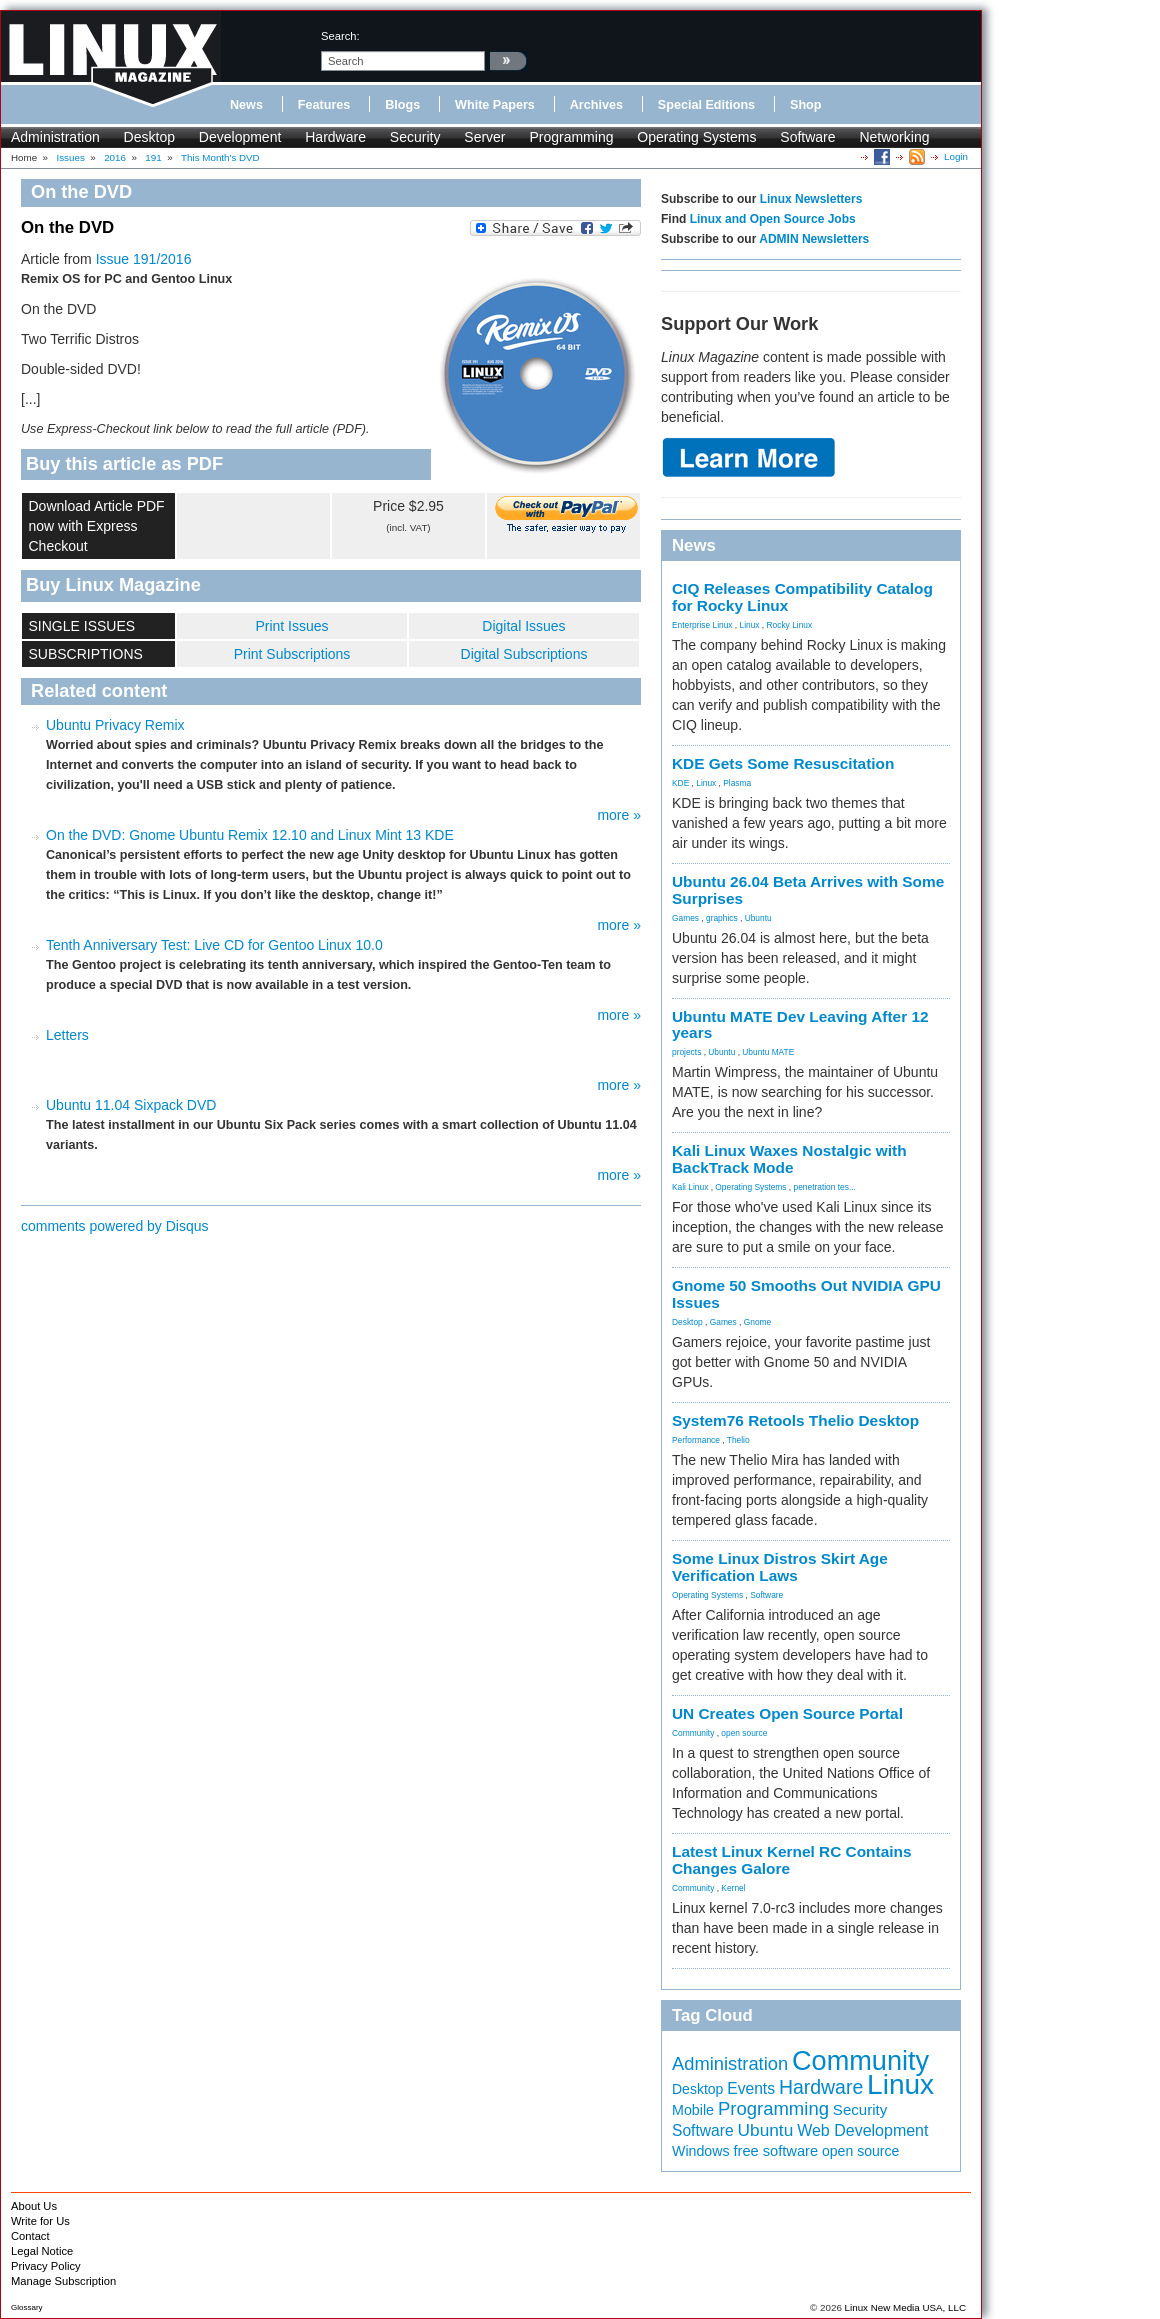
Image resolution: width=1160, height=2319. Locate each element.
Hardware (335, 137)
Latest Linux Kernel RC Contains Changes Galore (791, 1860)
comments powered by (115, 1226)
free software (775, 2151)
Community (693, 1733)
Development (240, 137)
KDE (680, 783)
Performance (696, 1440)
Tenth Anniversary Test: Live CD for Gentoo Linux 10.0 (214, 945)
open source (744, 1733)
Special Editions (706, 105)
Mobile (693, 2110)
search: (340, 36)
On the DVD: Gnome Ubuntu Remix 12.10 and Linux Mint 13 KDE (250, 835)
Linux (750, 625)
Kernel (733, 1888)
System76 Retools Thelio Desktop (795, 1420)
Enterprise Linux (702, 625)
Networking (894, 137)
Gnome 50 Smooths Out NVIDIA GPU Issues (806, 1294)
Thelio (738, 1440)
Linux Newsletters (811, 199)
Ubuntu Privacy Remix (115, 725)
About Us (34, 2206)
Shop (805, 105)
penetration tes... (825, 1187)
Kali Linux (690, 1187)
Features (324, 105)
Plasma (737, 783)
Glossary (27, 2307)
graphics (722, 918)
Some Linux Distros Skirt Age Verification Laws (780, 1567)
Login (956, 156)
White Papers (495, 105)
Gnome (757, 1322)
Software (807, 137)
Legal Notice (42, 2251)
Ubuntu (758, 918)
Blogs (402, 105)
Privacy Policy (46, 2266)
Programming (571, 137)
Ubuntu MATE (768, 1052)
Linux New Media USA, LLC (905, 2307)
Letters (67, 1035)
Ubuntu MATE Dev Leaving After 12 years (800, 1025)
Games (685, 918)
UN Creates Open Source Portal (787, 1713)
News (246, 105)
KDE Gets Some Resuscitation (783, 763)
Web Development (862, 2130)
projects (686, 1052)
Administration (55, 137)
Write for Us (40, 2221)
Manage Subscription (63, 2281)
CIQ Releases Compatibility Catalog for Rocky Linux (802, 597)
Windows (701, 2151)
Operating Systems (696, 137)
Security (415, 137)
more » (619, 815)
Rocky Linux (790, 625)
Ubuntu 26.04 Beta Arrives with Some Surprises (808, 890)
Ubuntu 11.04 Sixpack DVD (131, 1105)
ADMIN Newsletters (814, 239)
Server (484, 137)
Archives (596, 105)
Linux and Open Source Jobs (773, 219)
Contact (30, 2236)
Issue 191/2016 (144, 259)
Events (751, 2088)
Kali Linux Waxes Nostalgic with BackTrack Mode (789, 1159)
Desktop (149, 137)
